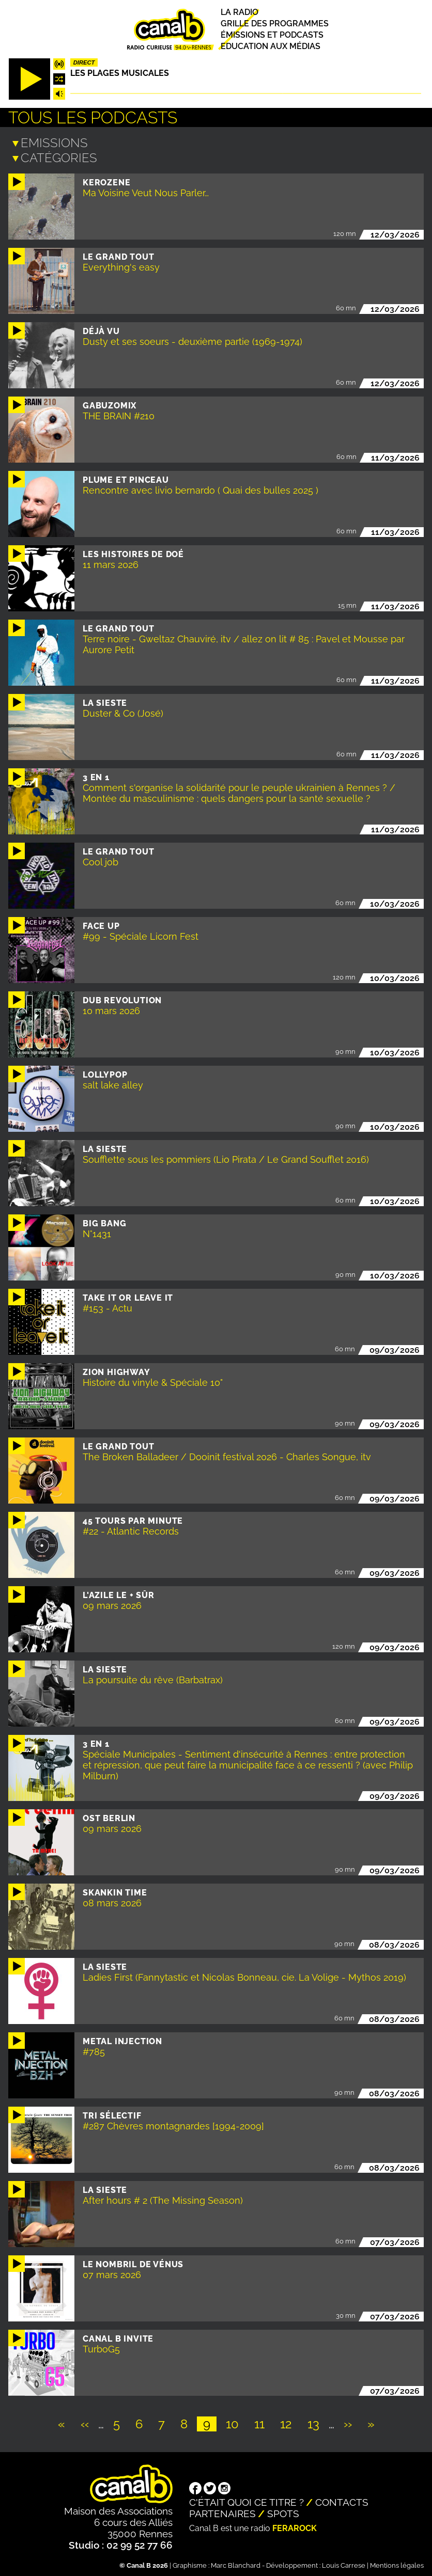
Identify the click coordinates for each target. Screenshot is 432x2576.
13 (316, 2421)
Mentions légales (397, 2563)
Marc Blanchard (235, 2563)
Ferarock (294, 2526)
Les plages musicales (119, 73)
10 (235, 2421)
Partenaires (222, 2511)
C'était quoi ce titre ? (246, 2500)
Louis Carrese (343, 2563)
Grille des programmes (275, 23)
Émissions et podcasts (272, 35)
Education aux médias (270, 47)
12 (289, 2421)
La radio (239, 12)
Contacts (341, 2500)
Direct (84, 62)
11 (262, 2421)
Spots (283, 2511)
